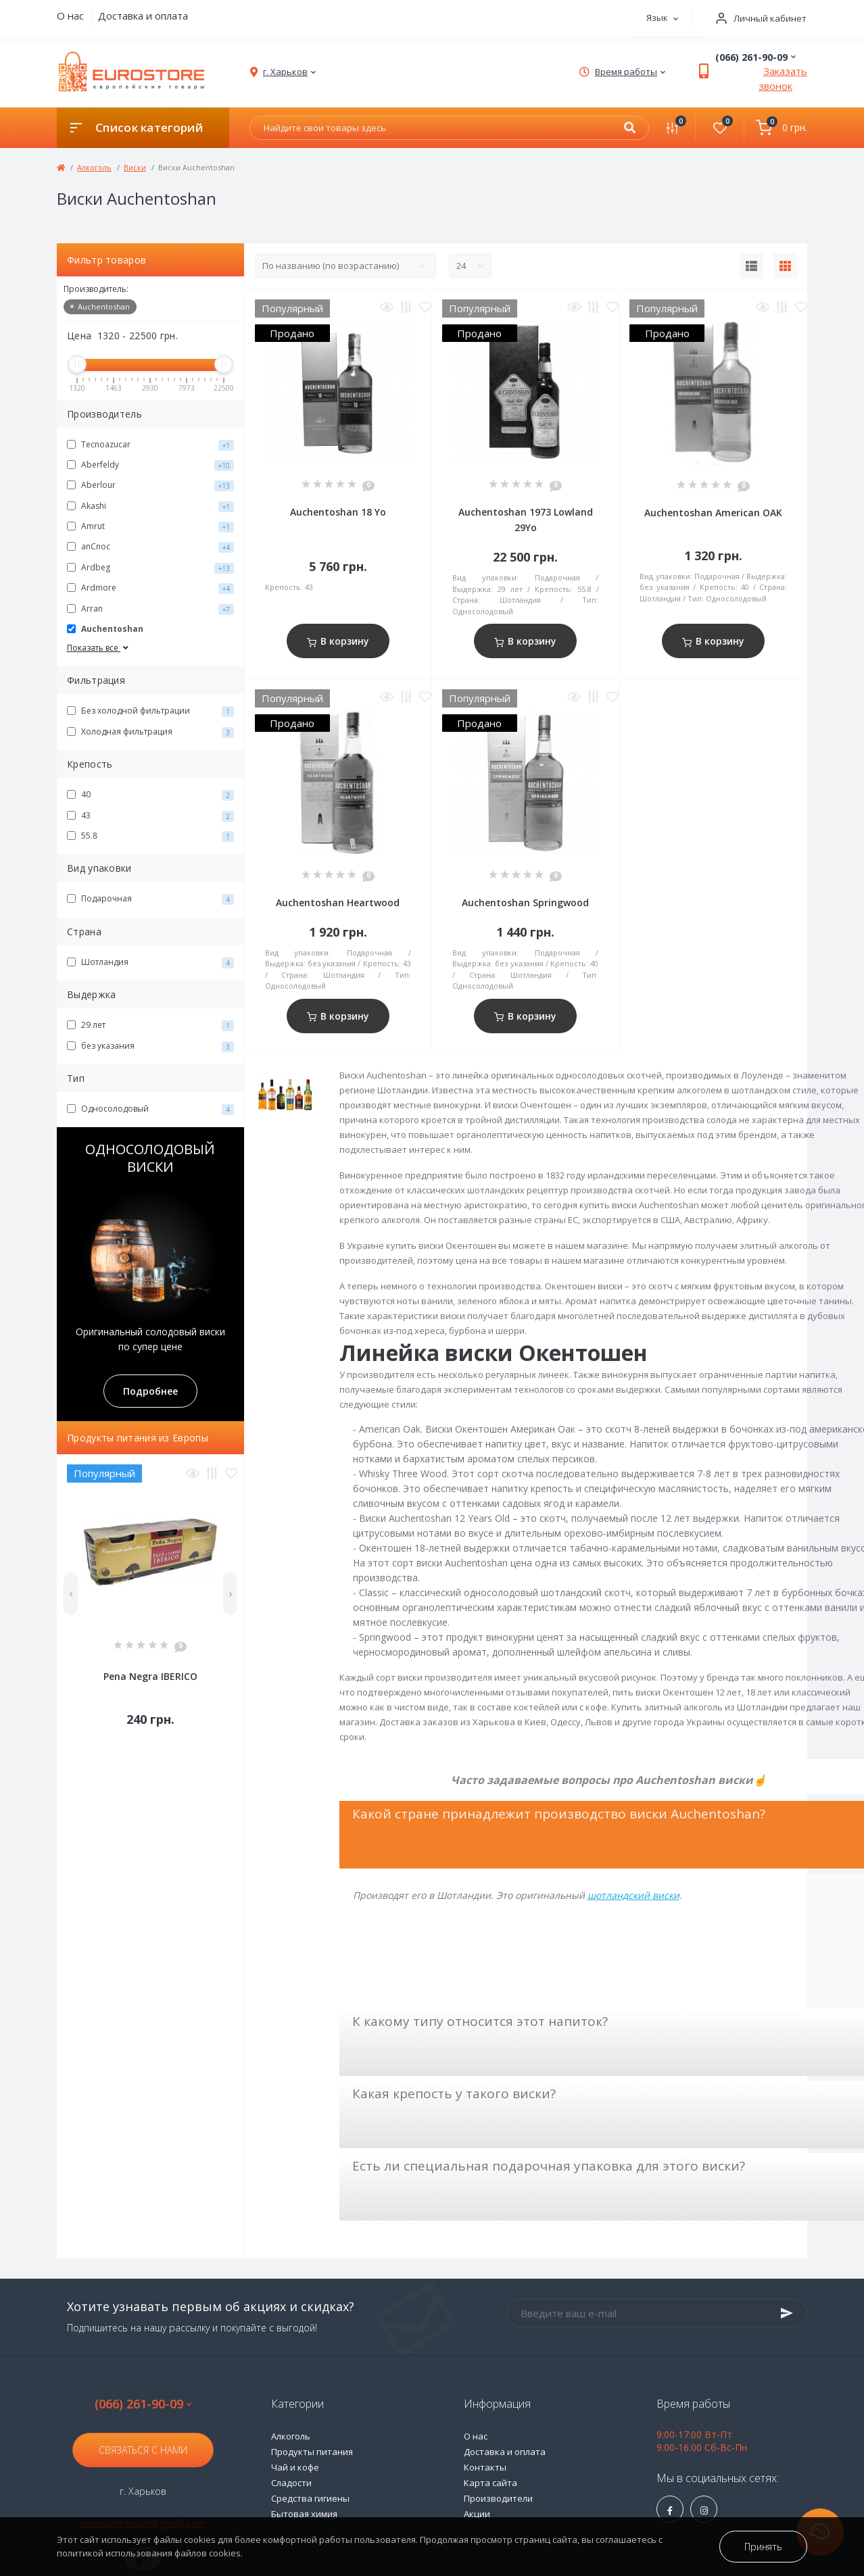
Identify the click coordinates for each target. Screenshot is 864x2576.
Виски (135, 167)
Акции (477, 2514)
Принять (763, 2546)
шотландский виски (633, 1895)
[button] (756, 18)
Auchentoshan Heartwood (338, 902)
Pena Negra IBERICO (150, 1676)
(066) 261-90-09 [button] (143, 2404)
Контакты (485, 2467)
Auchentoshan (100, 306)
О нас (70, 15)
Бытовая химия (304, 2514)
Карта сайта (490, 2483)
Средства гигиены (310, 2498)
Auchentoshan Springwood (525, 902)
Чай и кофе (295, 2467)
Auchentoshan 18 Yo (338, 511)
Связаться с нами (143, 2450)
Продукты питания (312, 2452)
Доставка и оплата (143, 15)
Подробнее (150, 1391)
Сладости (291, 2483)
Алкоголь (94, 167)
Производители (498, 2498)
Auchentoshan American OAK (713, 512)
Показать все (98, 647)
